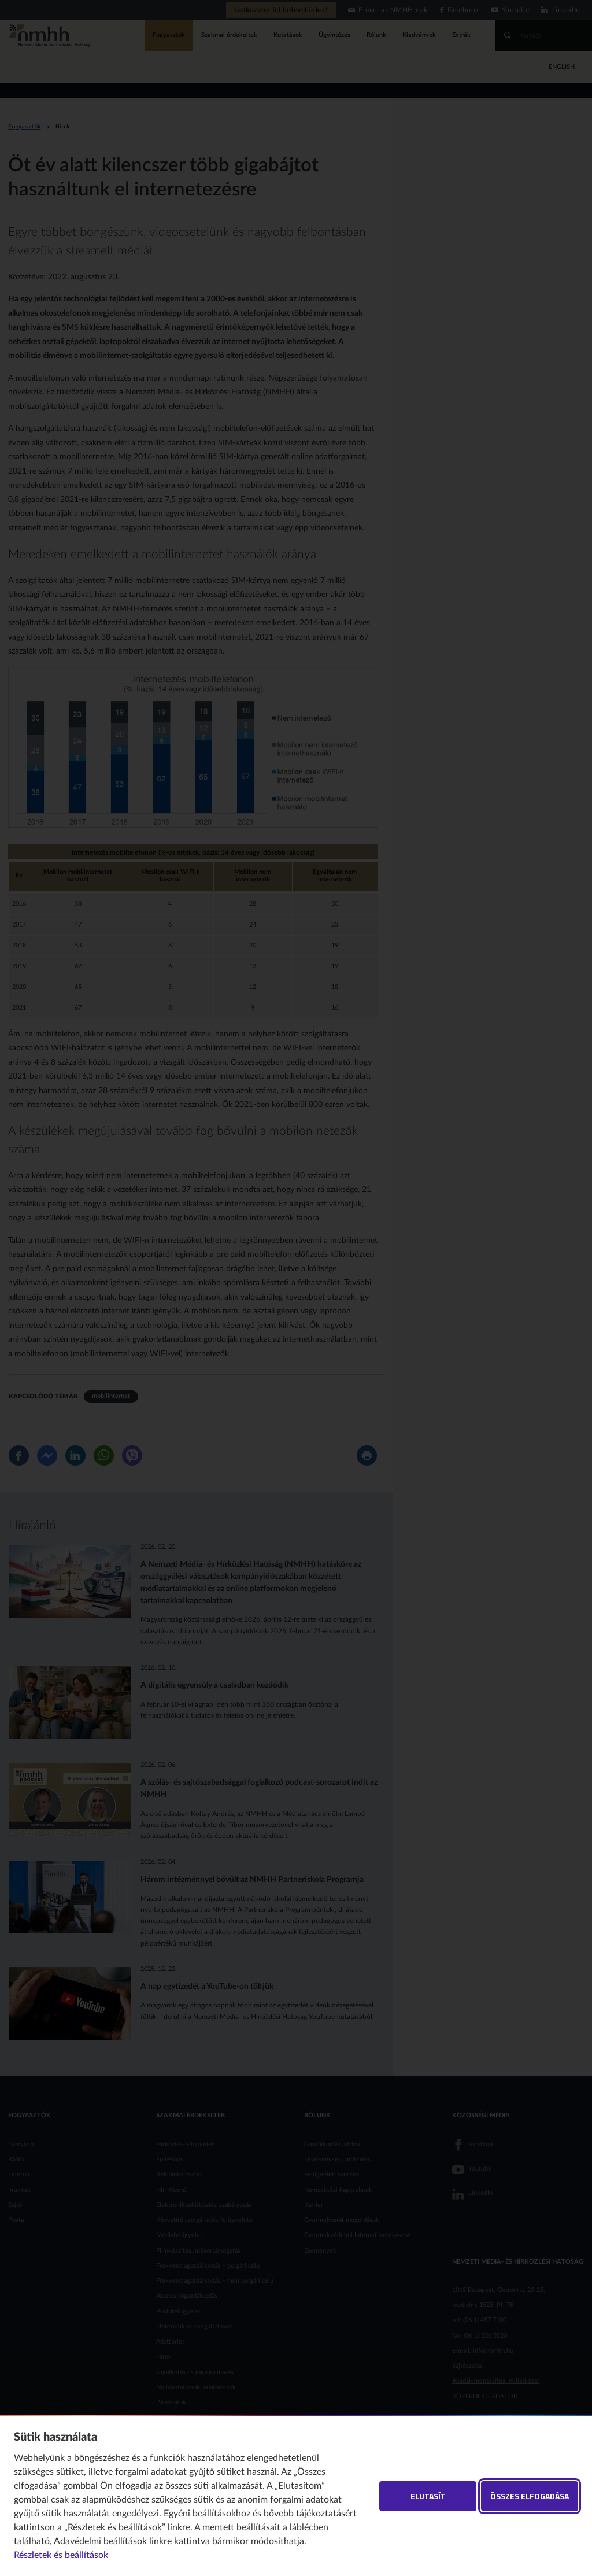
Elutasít (428, 2496)
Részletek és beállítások (61, 2555)
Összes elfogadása (529, 2496)
